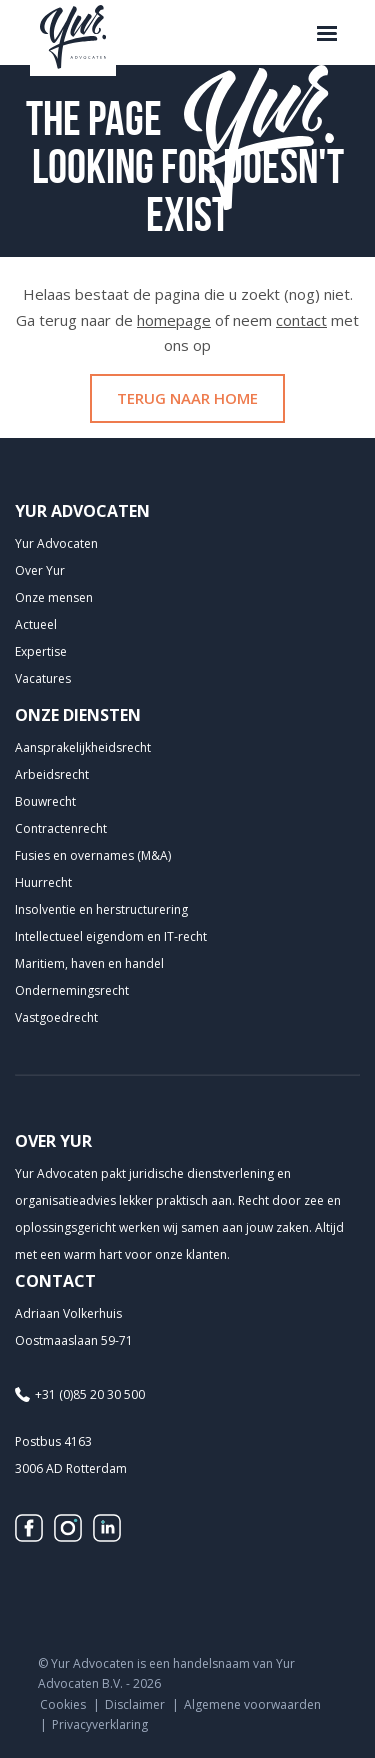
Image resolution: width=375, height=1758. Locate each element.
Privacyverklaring (100, 1724)
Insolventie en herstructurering (101, 909)
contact (301, 320)
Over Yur (40, 570)
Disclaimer (135, 1704)
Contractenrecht (61, 828)
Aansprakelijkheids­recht (83, 747)
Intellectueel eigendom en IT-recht (111, 936)
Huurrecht (43, 882)
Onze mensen (54, 597)
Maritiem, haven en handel (89, 963)
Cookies (63, 1704)
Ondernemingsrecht (72, 990)
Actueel (36, 624)
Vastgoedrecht (56, 1017)
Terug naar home (187, 398)
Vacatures (43, 678)
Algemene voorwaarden (252, 1704)
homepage (174, 320)
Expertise (41, 651)
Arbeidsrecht (52, 774)
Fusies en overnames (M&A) (93, 855)
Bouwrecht (45, 801)
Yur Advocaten (56, 543)
